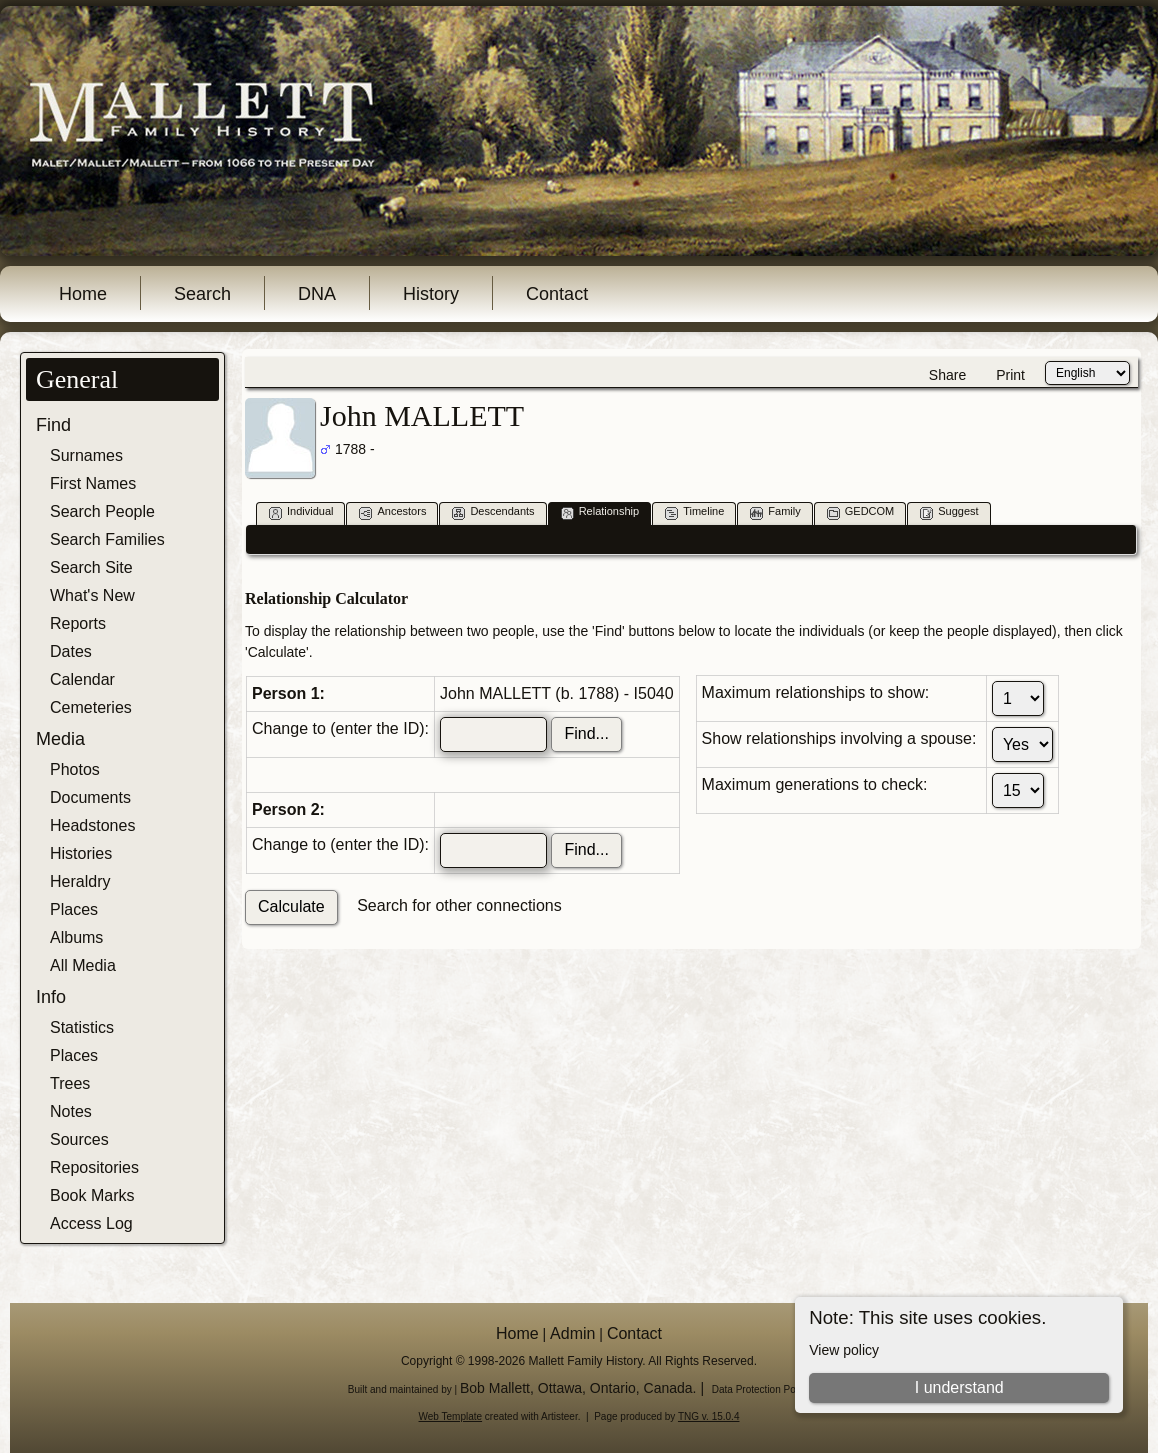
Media (60, 739)
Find (53, 425)
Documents (90, 797)
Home (83, 294)
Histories (81, 853)
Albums (76, 937)
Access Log (91, 1223)
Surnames (86, 455)
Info (51, 997)
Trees (70, 1083)
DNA (317, 294)
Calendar (82, 679)
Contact (557, 294)
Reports (78, 623)
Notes (71, 1111)
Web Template (451, 1416)
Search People (102, 511)
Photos (75, 769)
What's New (92, 595)
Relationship (600, 512)
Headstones (92, 825)
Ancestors (392, 512)
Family (775, 512)
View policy (844, 1350)
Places (74, 909)
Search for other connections (459, 905)
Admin (572, 1333)
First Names (93, 483)
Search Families (107, 539)
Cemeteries (91, 707)
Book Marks (92, 1195)
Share (947, 375)
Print (1010, 375)
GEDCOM (861, 512)
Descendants (493, 512)
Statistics (82, 1027)
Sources (79, 1139)
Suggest (949, 512)
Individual (301, 512)
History (431, 294)
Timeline (694, 512)
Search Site (91, 567)
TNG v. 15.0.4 (709, 1416)
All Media (83, 965)
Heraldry (80, 881)
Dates (71, 651)
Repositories (94, 1167)
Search (202, 294)
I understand (959, 1387)
